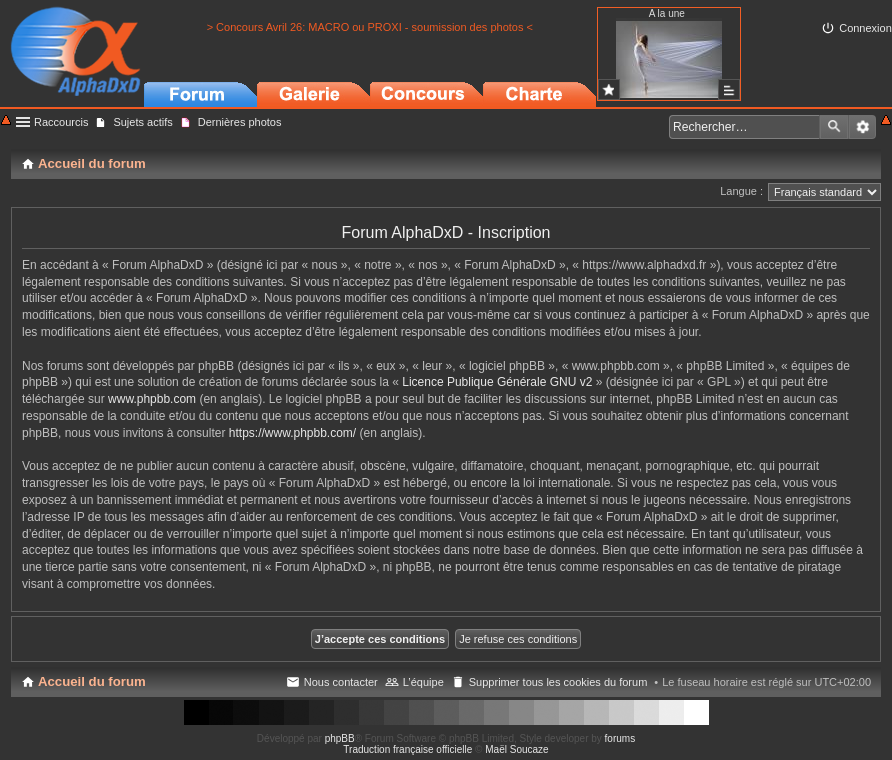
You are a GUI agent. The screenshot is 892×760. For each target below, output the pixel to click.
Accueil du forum (92, 681)
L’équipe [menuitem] (423, 682)
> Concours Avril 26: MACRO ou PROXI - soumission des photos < (370, 27)
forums (620, 738)
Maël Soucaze (516, 749)
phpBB (340, 738)
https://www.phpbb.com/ (292, 433)
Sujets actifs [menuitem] (142, 122)
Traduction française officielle (407, 749)
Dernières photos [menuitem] (240, 122)
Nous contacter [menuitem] (341, 682)
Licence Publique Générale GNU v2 (497, 382)
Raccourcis (61, 122)
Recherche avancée (862, 127)
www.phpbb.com (152, 399)
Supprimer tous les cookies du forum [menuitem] (558, 682)
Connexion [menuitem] (865, 28)
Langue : (741, 191)
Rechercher (834, 127)
